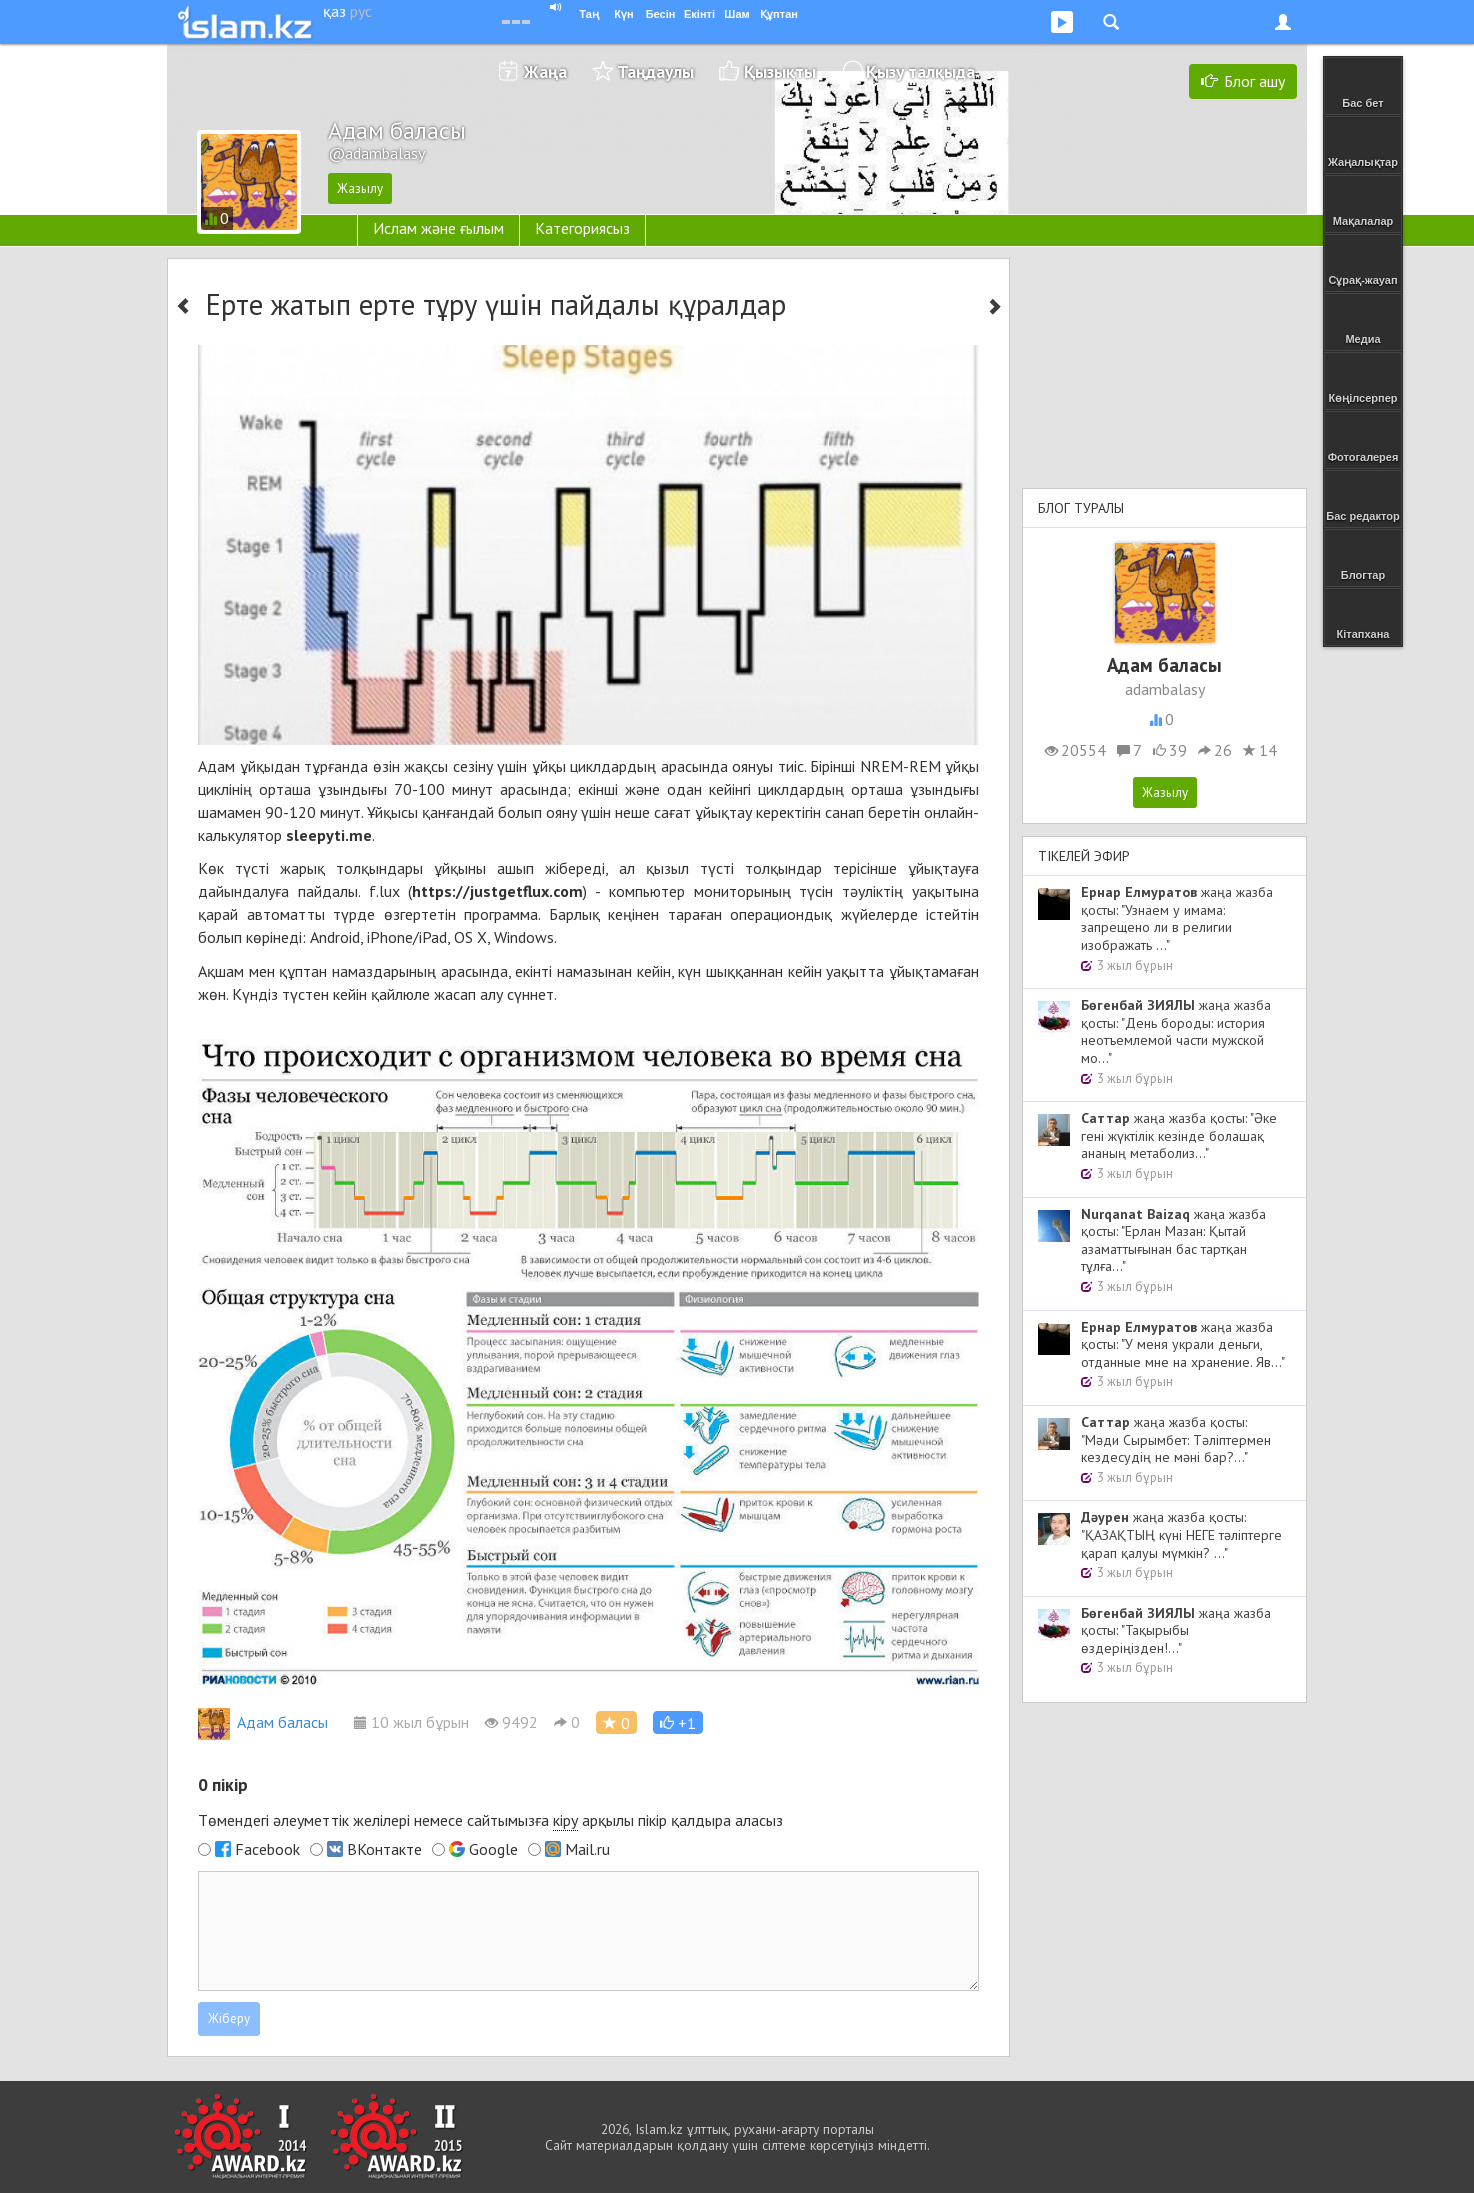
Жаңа (545, 71)
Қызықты (780, 71)
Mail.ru (587, 1849)
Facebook (267, 1849)
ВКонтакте (384, 1849)
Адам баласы (263, 1722)
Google (493, 1849)
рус (361, 11)
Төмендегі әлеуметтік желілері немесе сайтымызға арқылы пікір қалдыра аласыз (490, 1820)
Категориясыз (582, 228)
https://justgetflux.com (497, 891)
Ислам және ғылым (438, 228)
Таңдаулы (655, 71)
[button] (678, 1722)
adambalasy (1165, 689)
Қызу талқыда (920, 71)
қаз (334, 11)
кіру (565, 1820)
